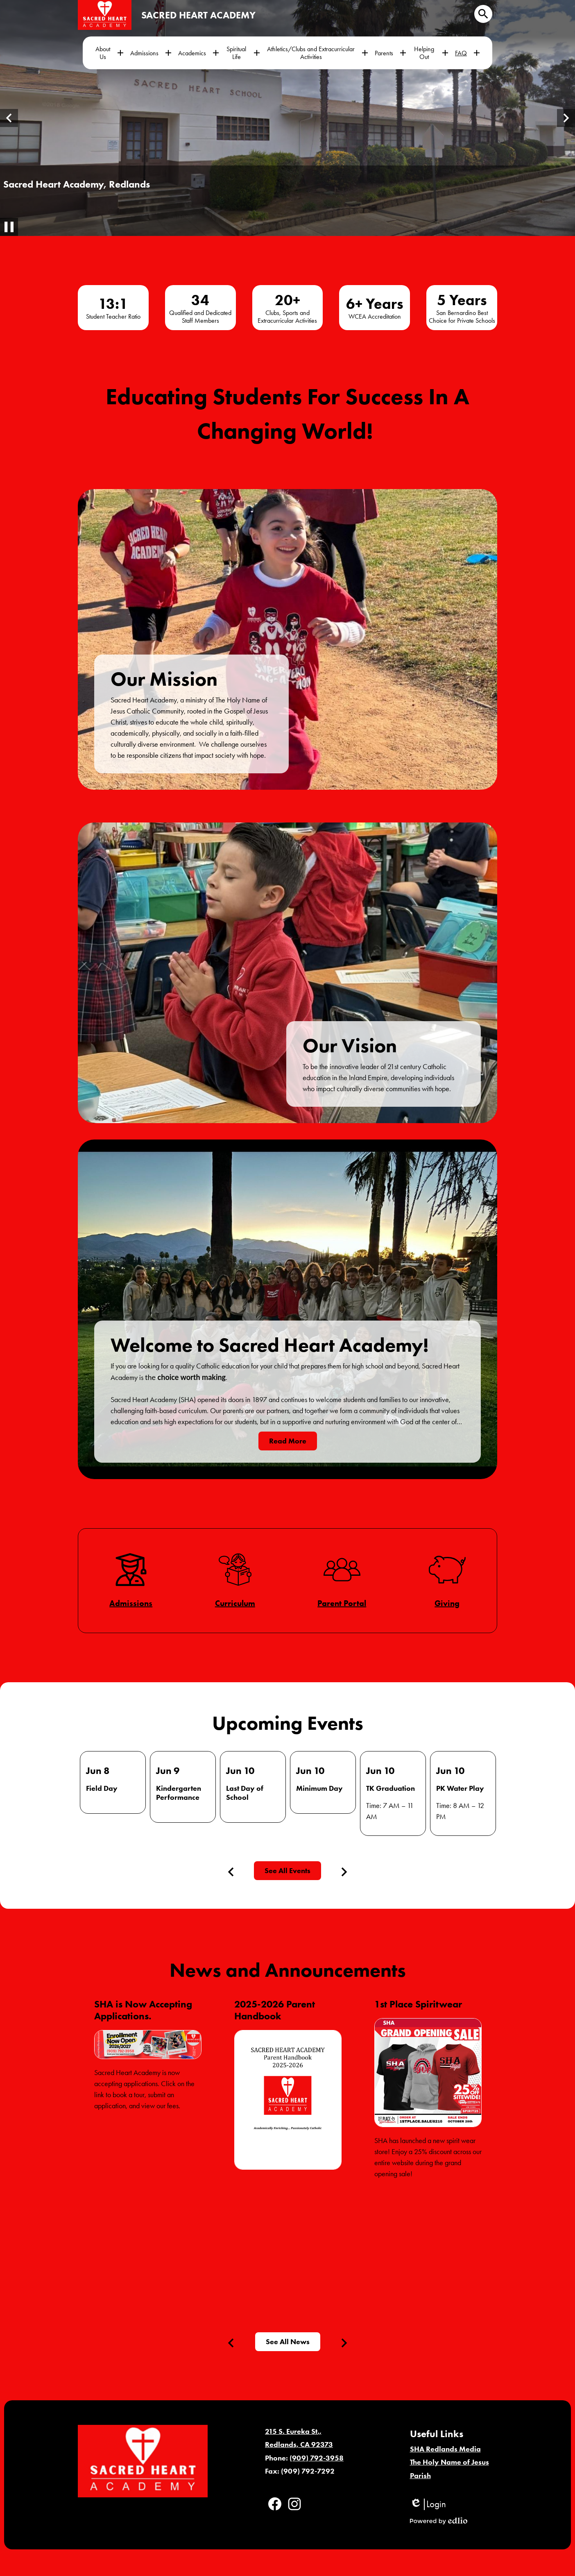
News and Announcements (288, 1970)
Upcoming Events (287, 1723)
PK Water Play (460, 1788)
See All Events (287, 1870)
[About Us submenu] (109, 52)
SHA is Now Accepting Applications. (143, 2010)
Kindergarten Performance (178, 1793)
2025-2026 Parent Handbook (274, 2010)
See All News (288, 2341)
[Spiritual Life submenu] (242, 52)
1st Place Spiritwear (418, 2004)
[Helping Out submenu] (431, 52)
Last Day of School (244, 1793)
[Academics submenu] (198, 52)
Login (428, 2504)
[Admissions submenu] (151, 52)
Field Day (102, 1788)
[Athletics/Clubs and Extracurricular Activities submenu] (317, 52)
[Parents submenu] (390, 52)
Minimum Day (319, 1788)
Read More (287, 1440)
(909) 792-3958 (317, 2458)
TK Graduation (390, 1788)
